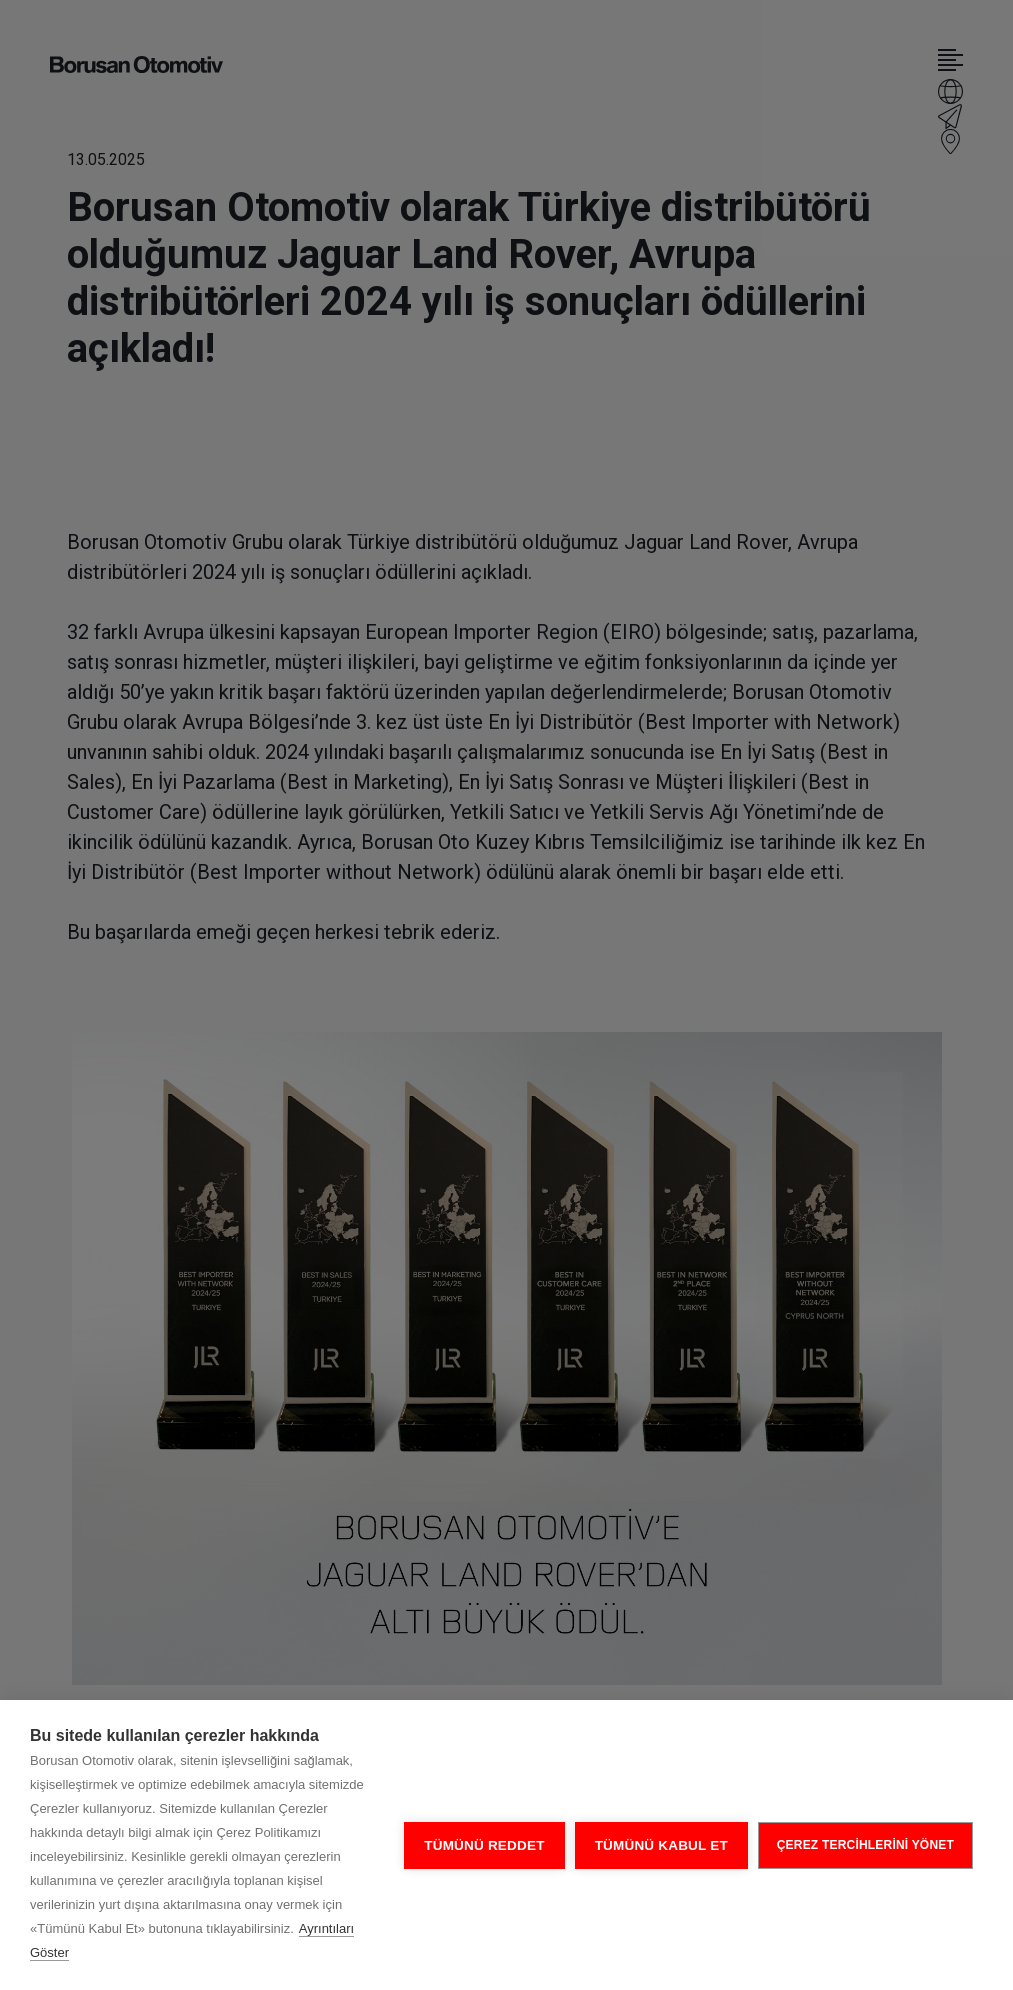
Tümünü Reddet (484, 1845)
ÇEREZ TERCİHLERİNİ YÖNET (865, 1845)
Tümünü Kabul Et (660, 1845)
